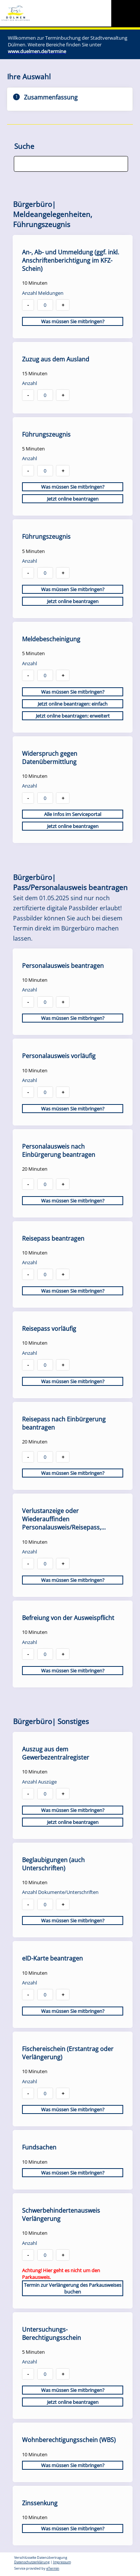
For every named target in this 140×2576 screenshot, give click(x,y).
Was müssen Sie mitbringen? (73, 321)
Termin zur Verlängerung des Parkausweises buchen (72, 2288)
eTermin (52, 2568)
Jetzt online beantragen (73, 498)
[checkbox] (73, 286)
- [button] (28, 305)
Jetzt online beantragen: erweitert (73, 715)
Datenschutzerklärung (32, 2562)
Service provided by (36, 2568)
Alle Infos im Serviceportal (72, 814)
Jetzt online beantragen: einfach (73, 703)
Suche (24, 146)
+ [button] (63, 305)
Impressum (62, 2562)
